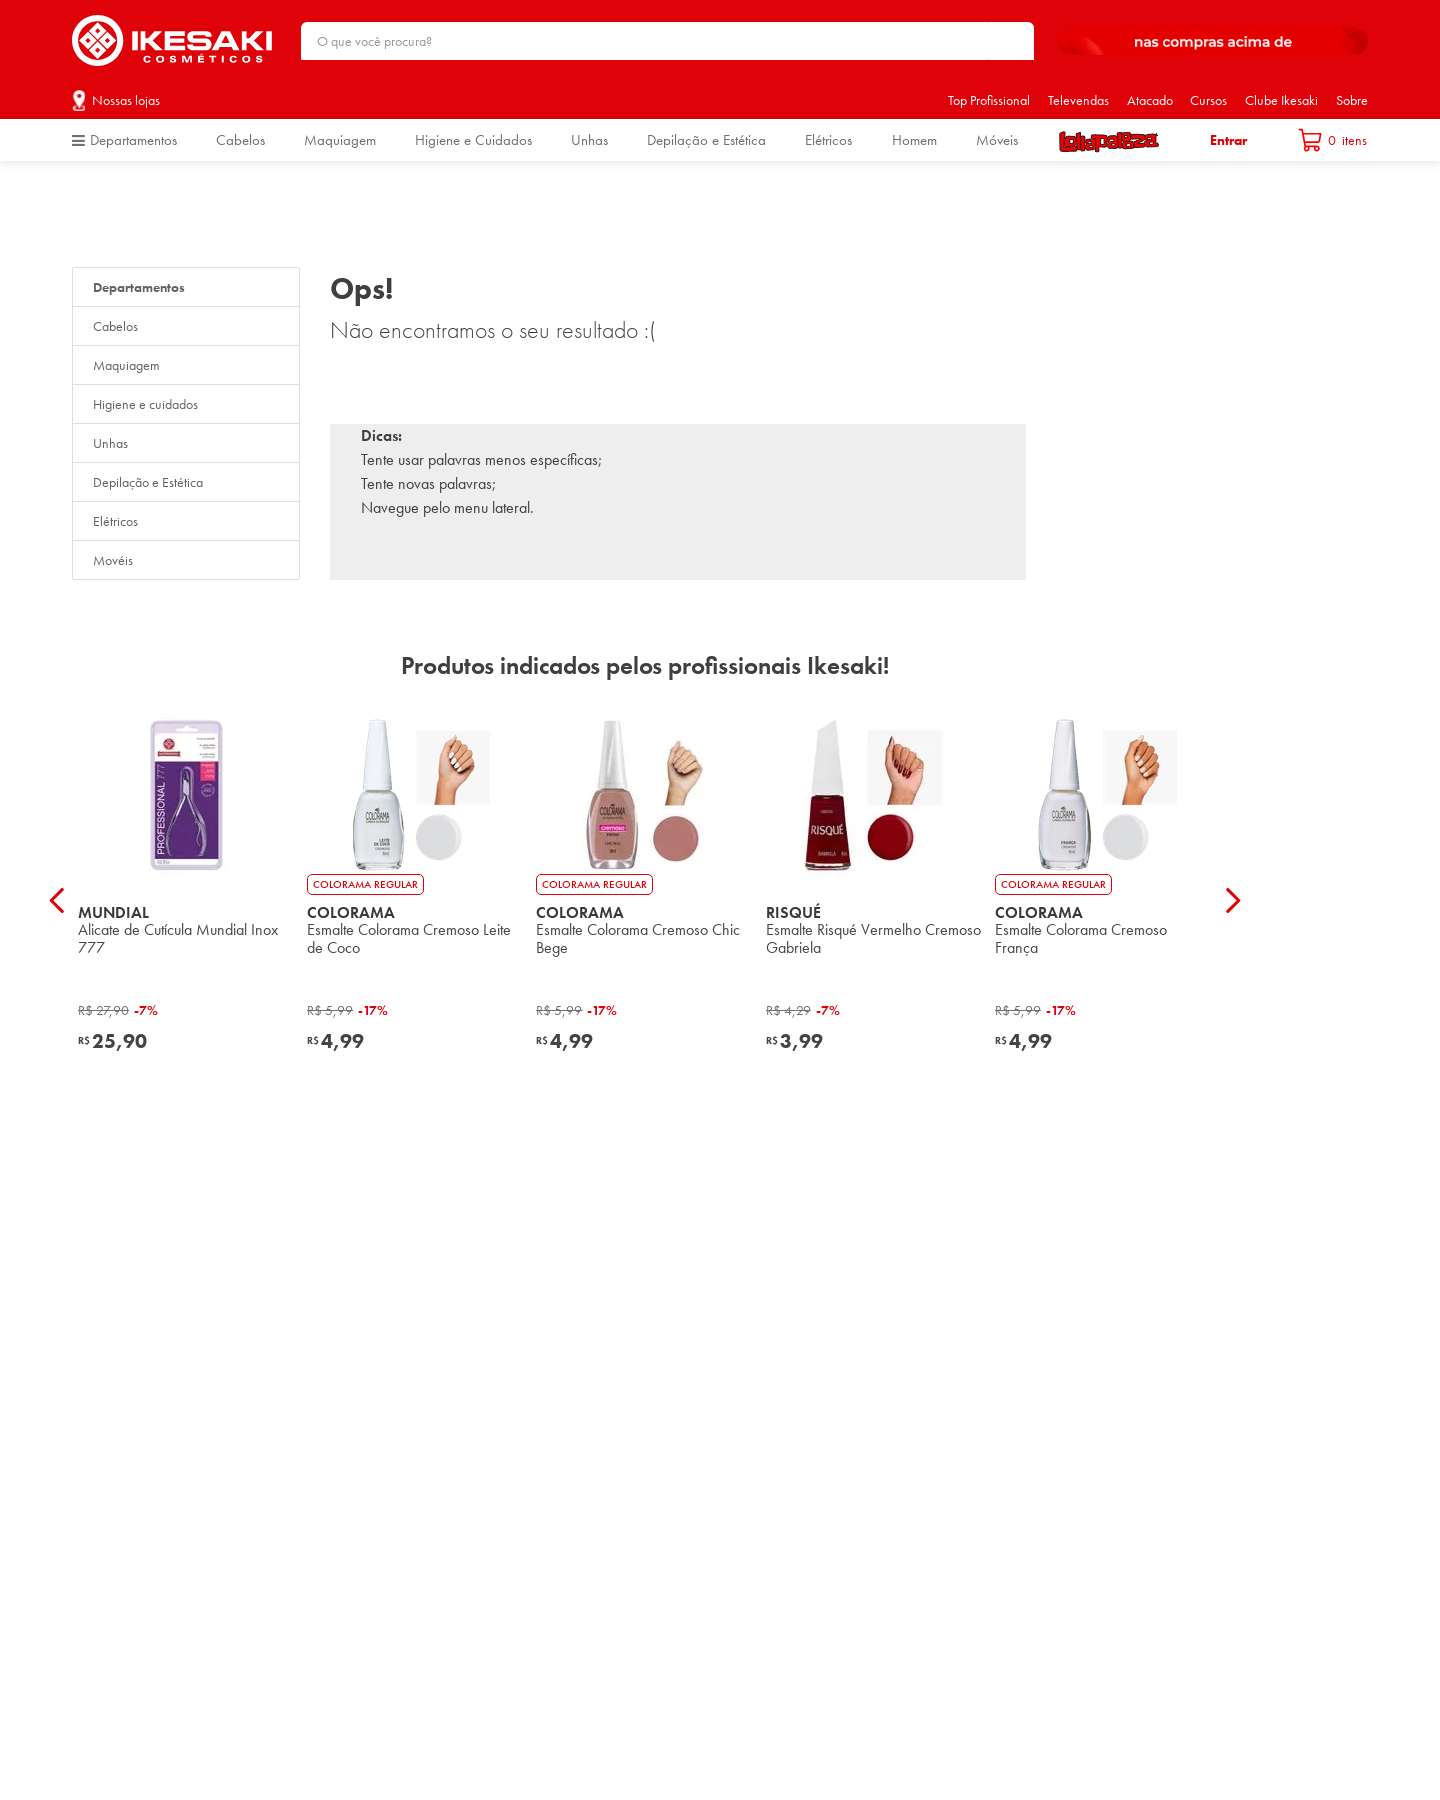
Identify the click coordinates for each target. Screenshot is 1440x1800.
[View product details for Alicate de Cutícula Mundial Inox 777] (186, 899)
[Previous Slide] (57, 900)
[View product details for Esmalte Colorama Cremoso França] (1103, 899)
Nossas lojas (126, 100)
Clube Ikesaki (1281, 100)
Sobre (1352, 100)
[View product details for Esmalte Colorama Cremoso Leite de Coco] (415, 899)
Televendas (1078, 100)
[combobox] (667, 41)
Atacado (1150, 100)
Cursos (1208, 100)
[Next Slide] (1232, 900)
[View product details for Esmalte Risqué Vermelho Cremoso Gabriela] (874, 899)
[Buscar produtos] (1009, 41)
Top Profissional (989, 100)
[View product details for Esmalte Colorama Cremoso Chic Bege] (644, 899)
